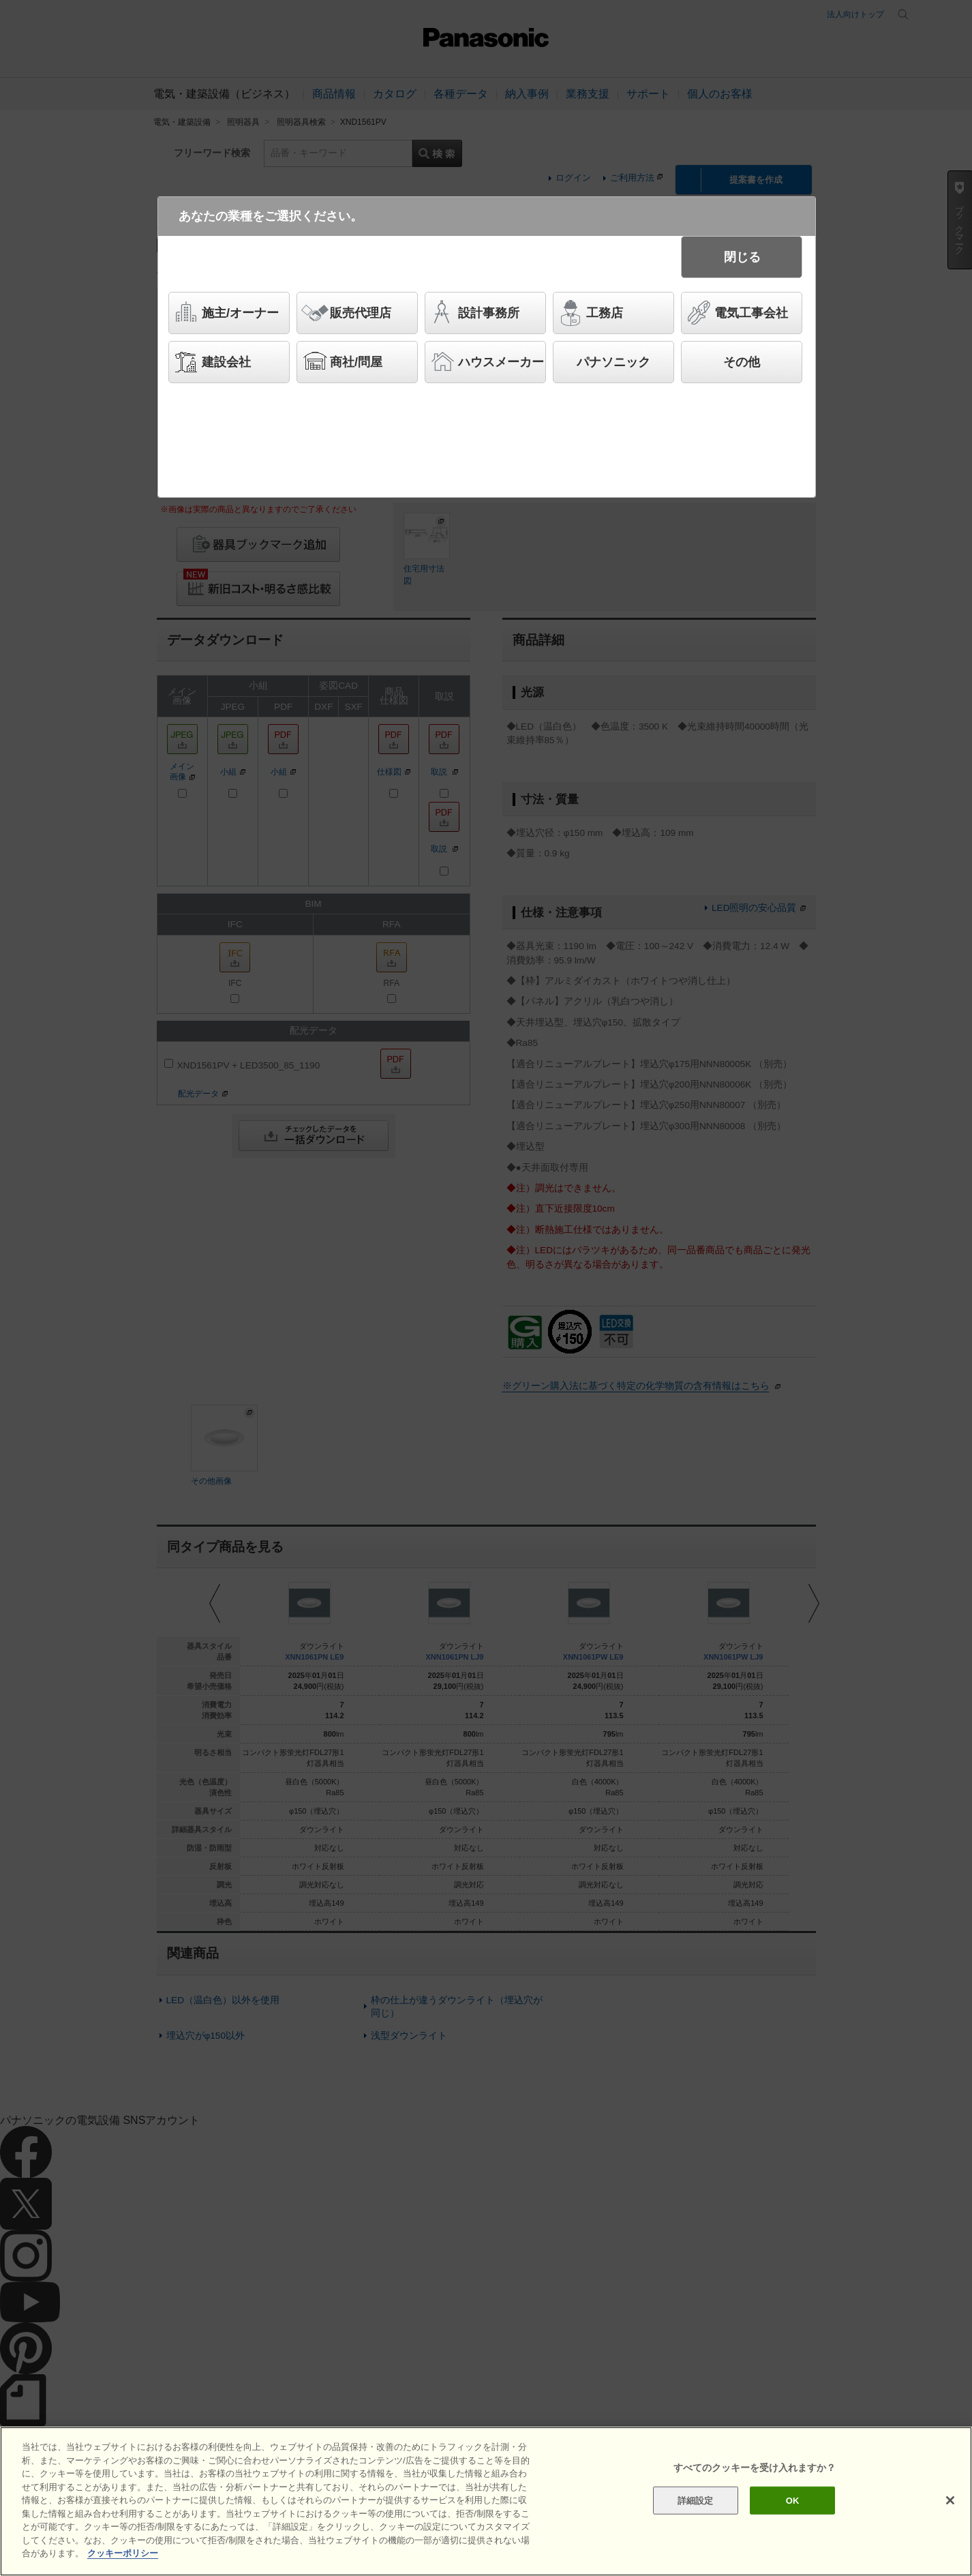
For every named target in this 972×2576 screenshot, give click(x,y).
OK (793, 2500)
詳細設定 (696, 2500)
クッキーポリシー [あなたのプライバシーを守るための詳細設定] (122, 2553)
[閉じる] (950, 2500)
